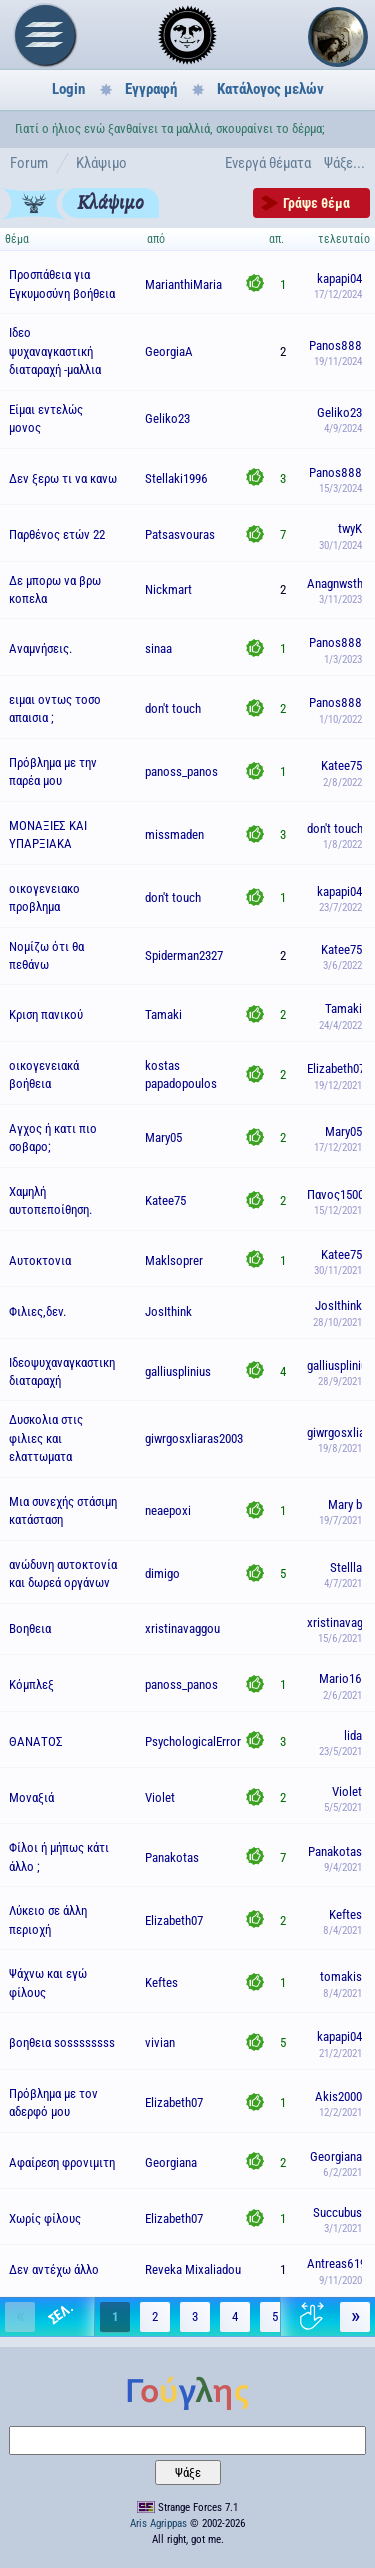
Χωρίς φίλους (45, 2218)
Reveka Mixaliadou (193, 2269)
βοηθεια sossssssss (62, 2042)
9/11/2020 (340, 2280)
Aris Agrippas (158, 2523)
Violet (160, 1797)
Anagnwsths (338, 583)
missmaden (174, 834)
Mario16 (340, 1678)
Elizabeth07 (336, 1068)
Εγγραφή (151, 89)
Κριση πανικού (46, 1014)
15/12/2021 (338, 1210)
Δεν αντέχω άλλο (54, 2269)
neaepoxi (168, 1510)
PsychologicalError (193, 1741)
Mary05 (163, 1137)
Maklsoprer (174, 1260)
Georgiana (171, 2162)
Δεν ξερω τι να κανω (63, 478)
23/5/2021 (340, 1751)
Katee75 (341, 765)
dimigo (162, 1573)
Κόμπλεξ (31, 1684)
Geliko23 (167, 418)
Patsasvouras (180, 534)
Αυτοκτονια (40, 1260)
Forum (29, 163)
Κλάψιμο (101, 163)
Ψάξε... (344, 163)
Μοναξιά (31, 1797)
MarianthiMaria (183, 284)
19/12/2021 (338, 1085)
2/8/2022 (342, 782)
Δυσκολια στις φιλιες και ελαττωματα (46, 1438)
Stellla (346, 1567)
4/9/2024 (343, 428)
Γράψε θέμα (316, 203)
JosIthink (168, 1311)
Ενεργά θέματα (268, 163)
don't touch (173, 708)
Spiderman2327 (184, 955)
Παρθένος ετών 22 (57, 534)
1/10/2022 (340, 719)
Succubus (337, 2212)
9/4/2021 (343, 1867)
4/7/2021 (343, 1583)
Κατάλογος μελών (270, 89)
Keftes (345, 1914)
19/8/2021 (340, 1448)
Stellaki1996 (176, 478)
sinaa (158, 648)
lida (353, 1735)
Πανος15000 (338, 1194)
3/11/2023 (340, 599)
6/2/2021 (342, 2172)
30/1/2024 (340, 545)
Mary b (345, 1504)
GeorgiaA (169, 351)
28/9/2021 (340, 1381)
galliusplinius (178, 1371)
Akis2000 (338, 2096)
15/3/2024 (340, 488)
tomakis (341, 1976)
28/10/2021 (337, 1322)
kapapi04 (339, 278)
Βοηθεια (30, 1628)
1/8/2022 (342, 844)
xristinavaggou (182, 1628)
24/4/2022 (340, 1025)
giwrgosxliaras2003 (194, 1438)
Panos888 (335, 345)
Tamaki (163, 1014)
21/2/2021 (340, 2053)
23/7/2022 (340, 907)
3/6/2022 (342, 965)
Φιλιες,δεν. (37, 1311)
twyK (350, 528)
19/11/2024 (338, 361)
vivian (160, 2042)
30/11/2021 (338, 1270)
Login (68, 89)
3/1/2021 (343, 2228)
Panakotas (172, 1857)
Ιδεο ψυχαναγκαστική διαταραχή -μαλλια (55, 351)
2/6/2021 (342, 1695)
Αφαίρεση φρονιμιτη (62, 2162)
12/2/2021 (340, 2112)
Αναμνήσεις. (40, 648)
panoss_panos (181, 771)
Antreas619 (336, 2263)
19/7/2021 (340, 1520)
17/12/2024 (338, 294)
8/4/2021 (342, 1930)
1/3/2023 (343, 659)
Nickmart (168, 589)
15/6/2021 (340, 1638)
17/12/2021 (338, 1147)
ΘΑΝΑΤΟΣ (36, 1741)
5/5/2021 (343, 1807)
